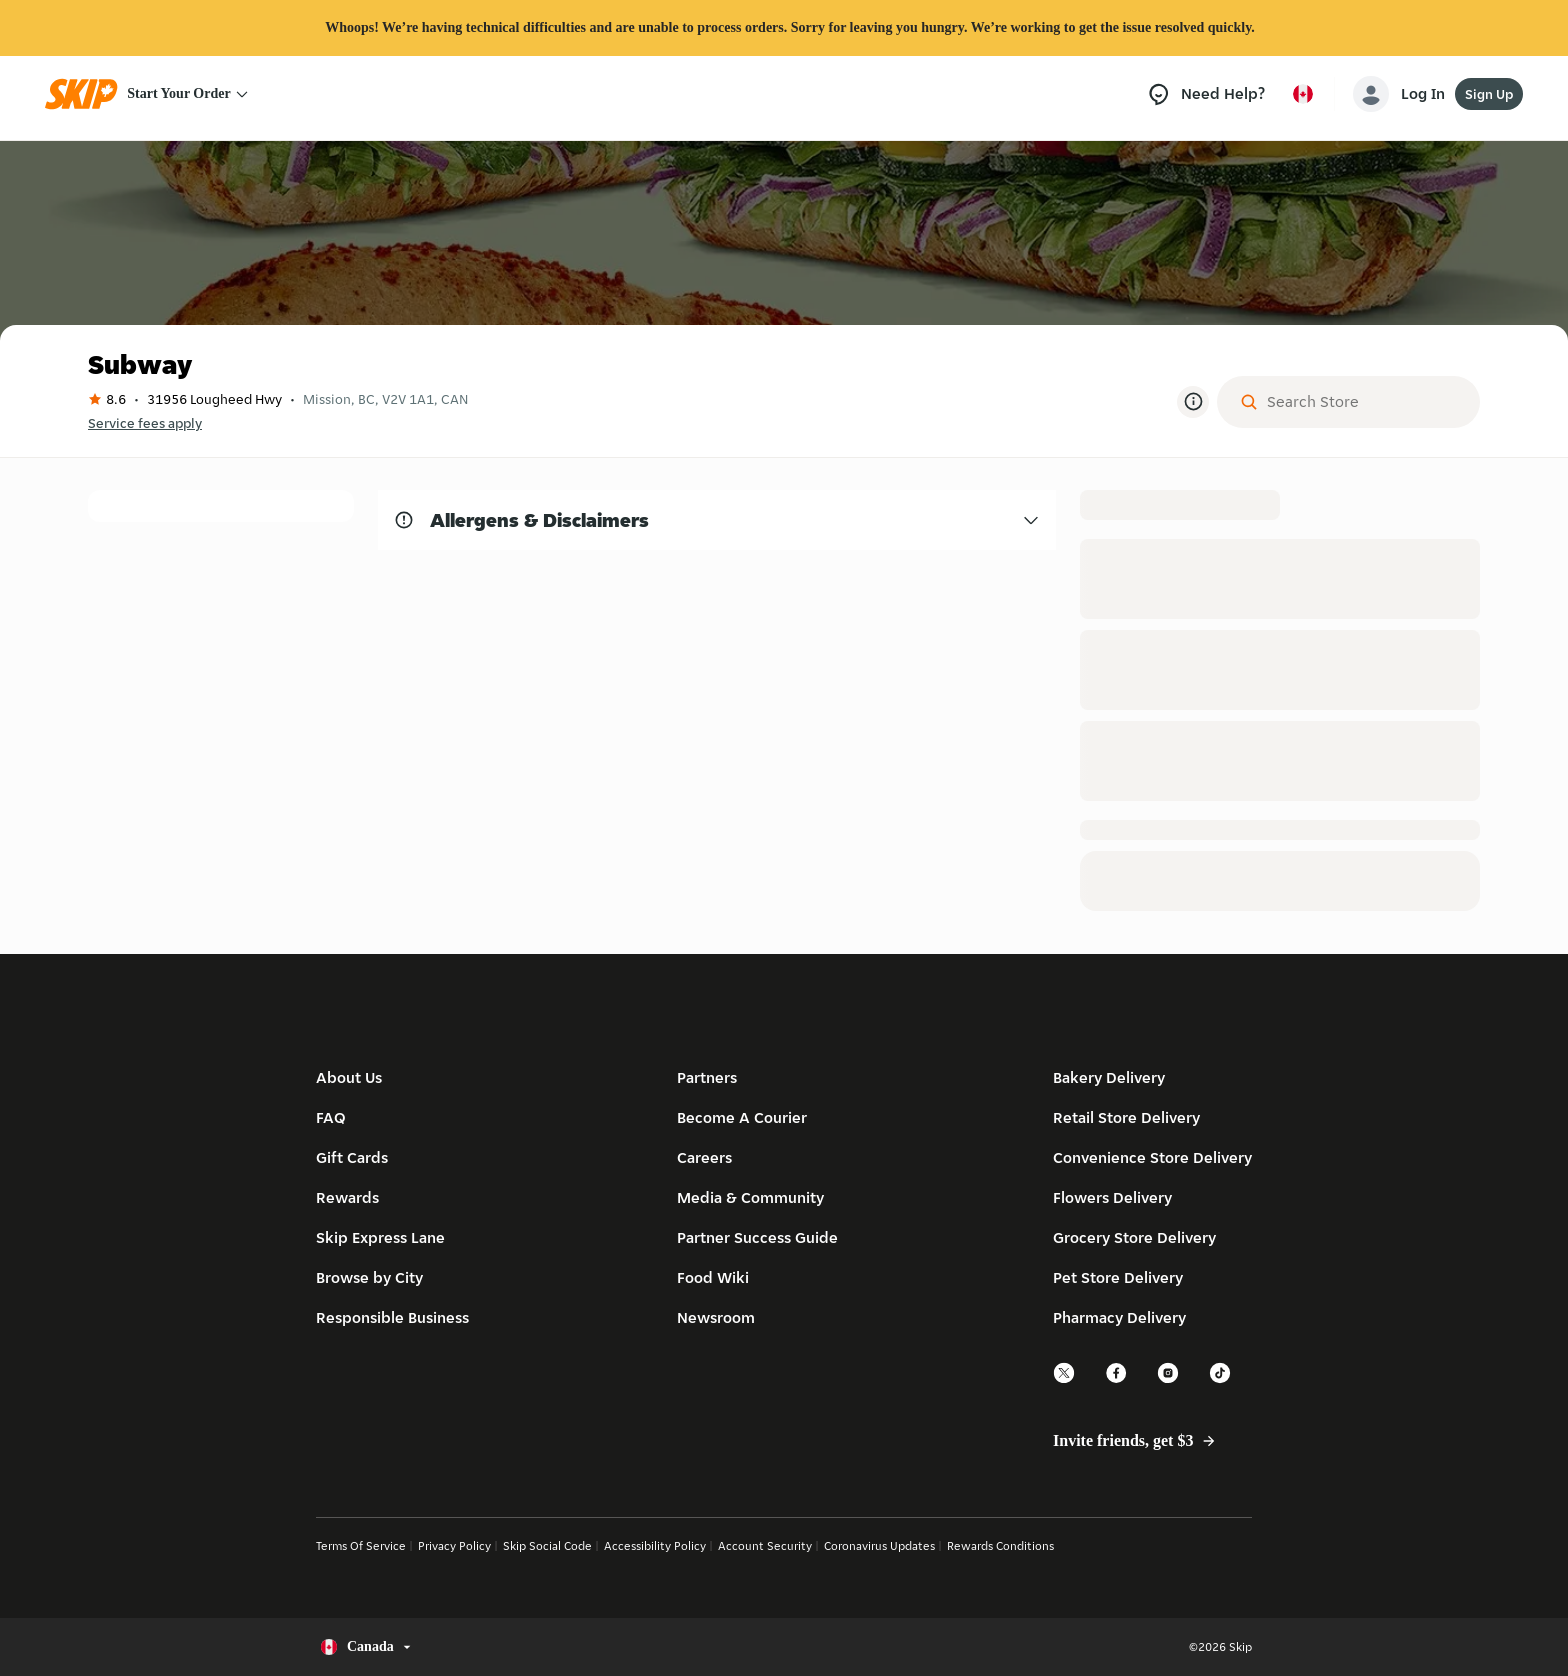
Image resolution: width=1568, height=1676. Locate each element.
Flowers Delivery (1112, 1197)
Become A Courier (742, 1117)
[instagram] (1169, 1380)
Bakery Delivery (1109, 1077)
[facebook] (1117, 1380)
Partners (707, 1077)
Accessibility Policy (655, 1545)
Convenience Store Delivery (1152, 1157)
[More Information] (1193, 402)
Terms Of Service (361, 1545)
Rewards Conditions (1000, 1545)
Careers (704, 1157)
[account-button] (1403, 94)
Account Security (765, 1545)
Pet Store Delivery (1118, 1277)
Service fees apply (145, 423)
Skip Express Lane (380, 1237)
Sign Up (1489, 94)
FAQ (331, 1117)
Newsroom (716, 1317)
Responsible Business (392, 1317)
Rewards (347, 1197)
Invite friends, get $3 (1142, 1441)
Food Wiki (713, 1277)
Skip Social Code (547, 1545)
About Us (349, 1077)
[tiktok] (1221, 1380)
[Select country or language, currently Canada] (1303, 94)
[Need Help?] (1205, 94)
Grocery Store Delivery (1134, 1237)
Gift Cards (352, 1157)
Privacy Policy (454, 1545)
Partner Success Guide (757, 1237)
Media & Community (750, 1197)
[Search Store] (1364, 402)
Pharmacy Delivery (1119, 1317)
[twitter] (1065, 1380)
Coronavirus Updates (879, 1545)
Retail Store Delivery (1126, 1117)
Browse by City (369, 1277)
